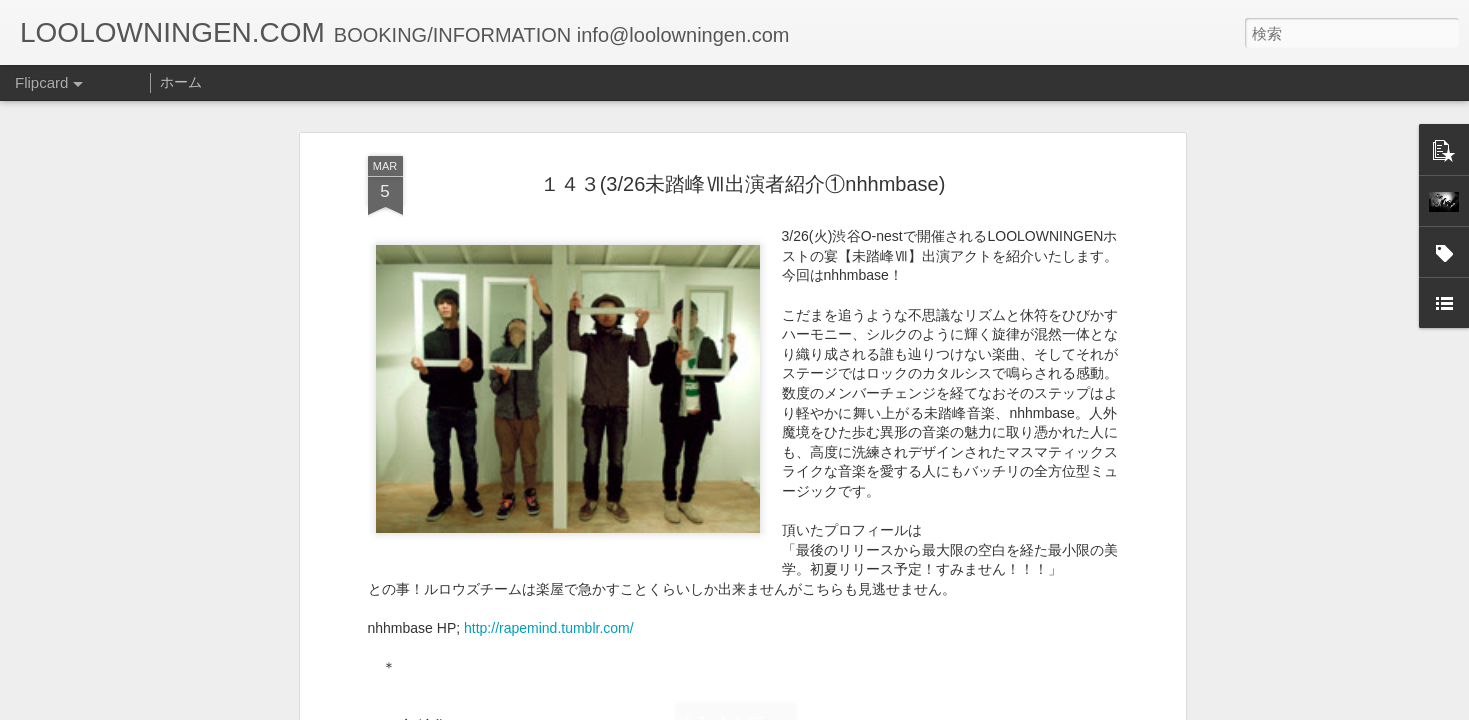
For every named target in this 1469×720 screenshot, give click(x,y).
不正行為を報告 (856, 707)
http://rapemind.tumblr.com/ (549, 321)
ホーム (181, 82)
